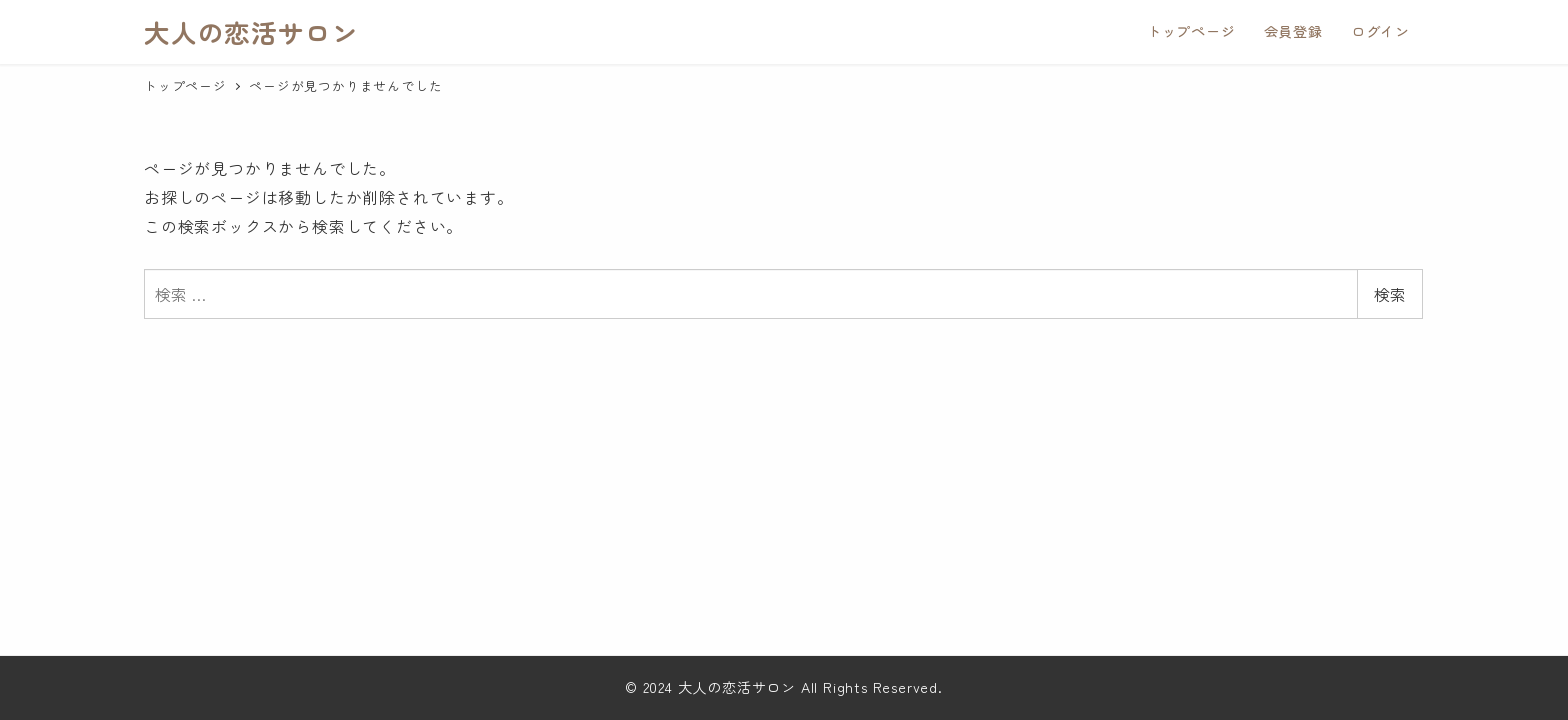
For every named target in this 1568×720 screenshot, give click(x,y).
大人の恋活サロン (251, 31)
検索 (1390, 294)
